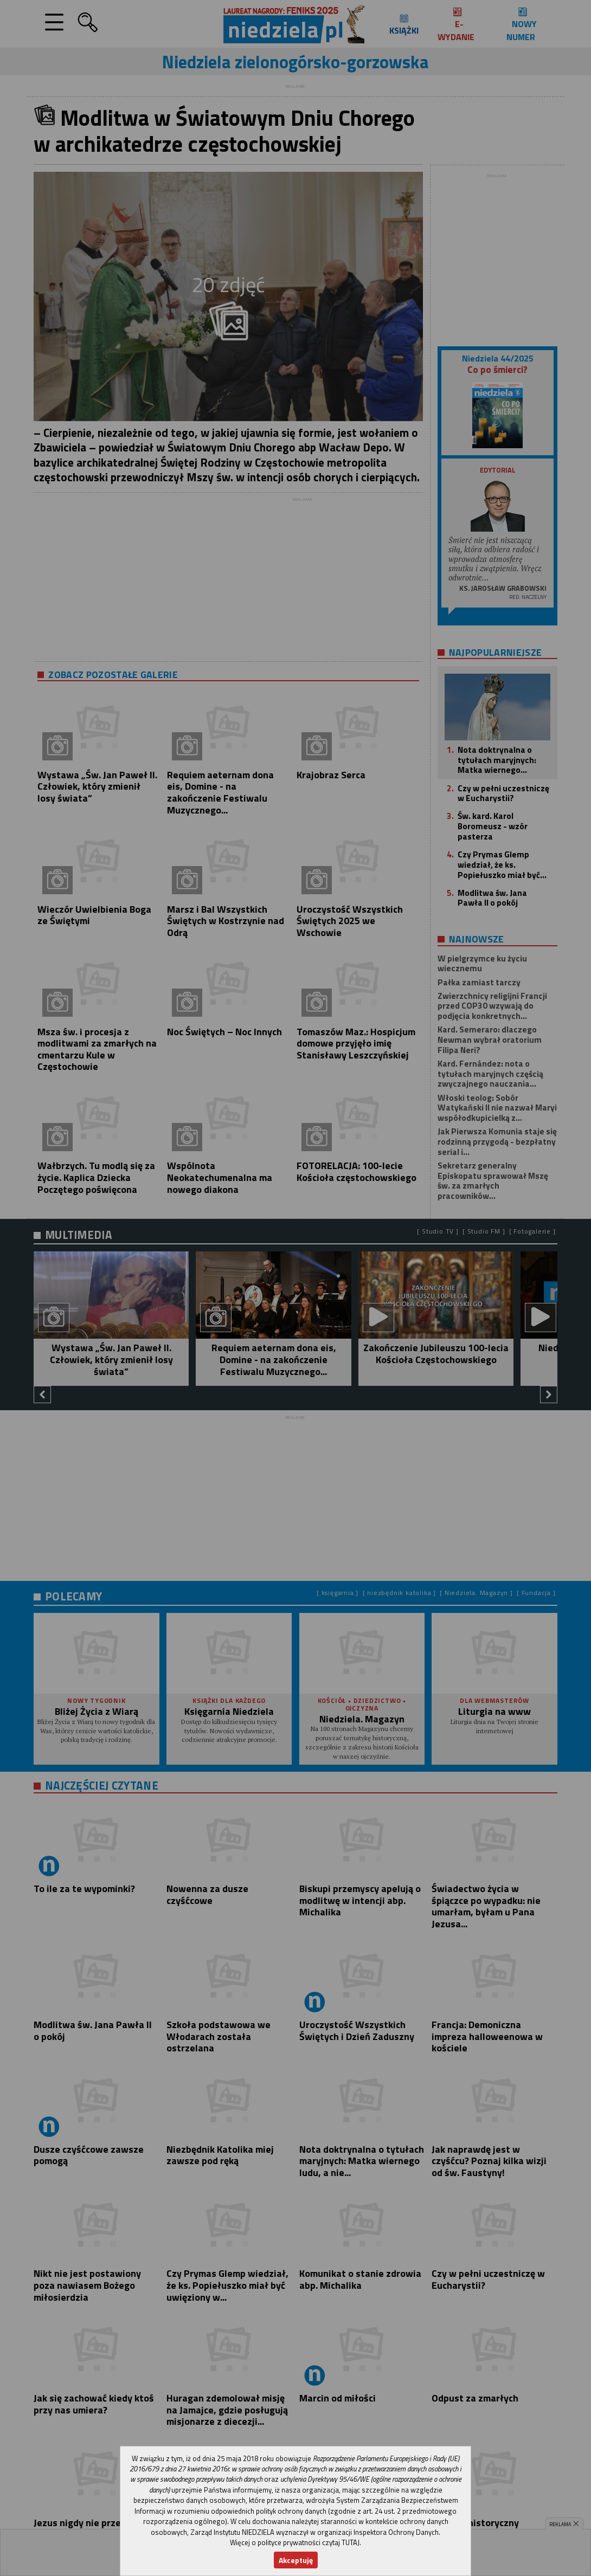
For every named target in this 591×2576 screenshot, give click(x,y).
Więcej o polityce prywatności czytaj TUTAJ (294, 2542)
